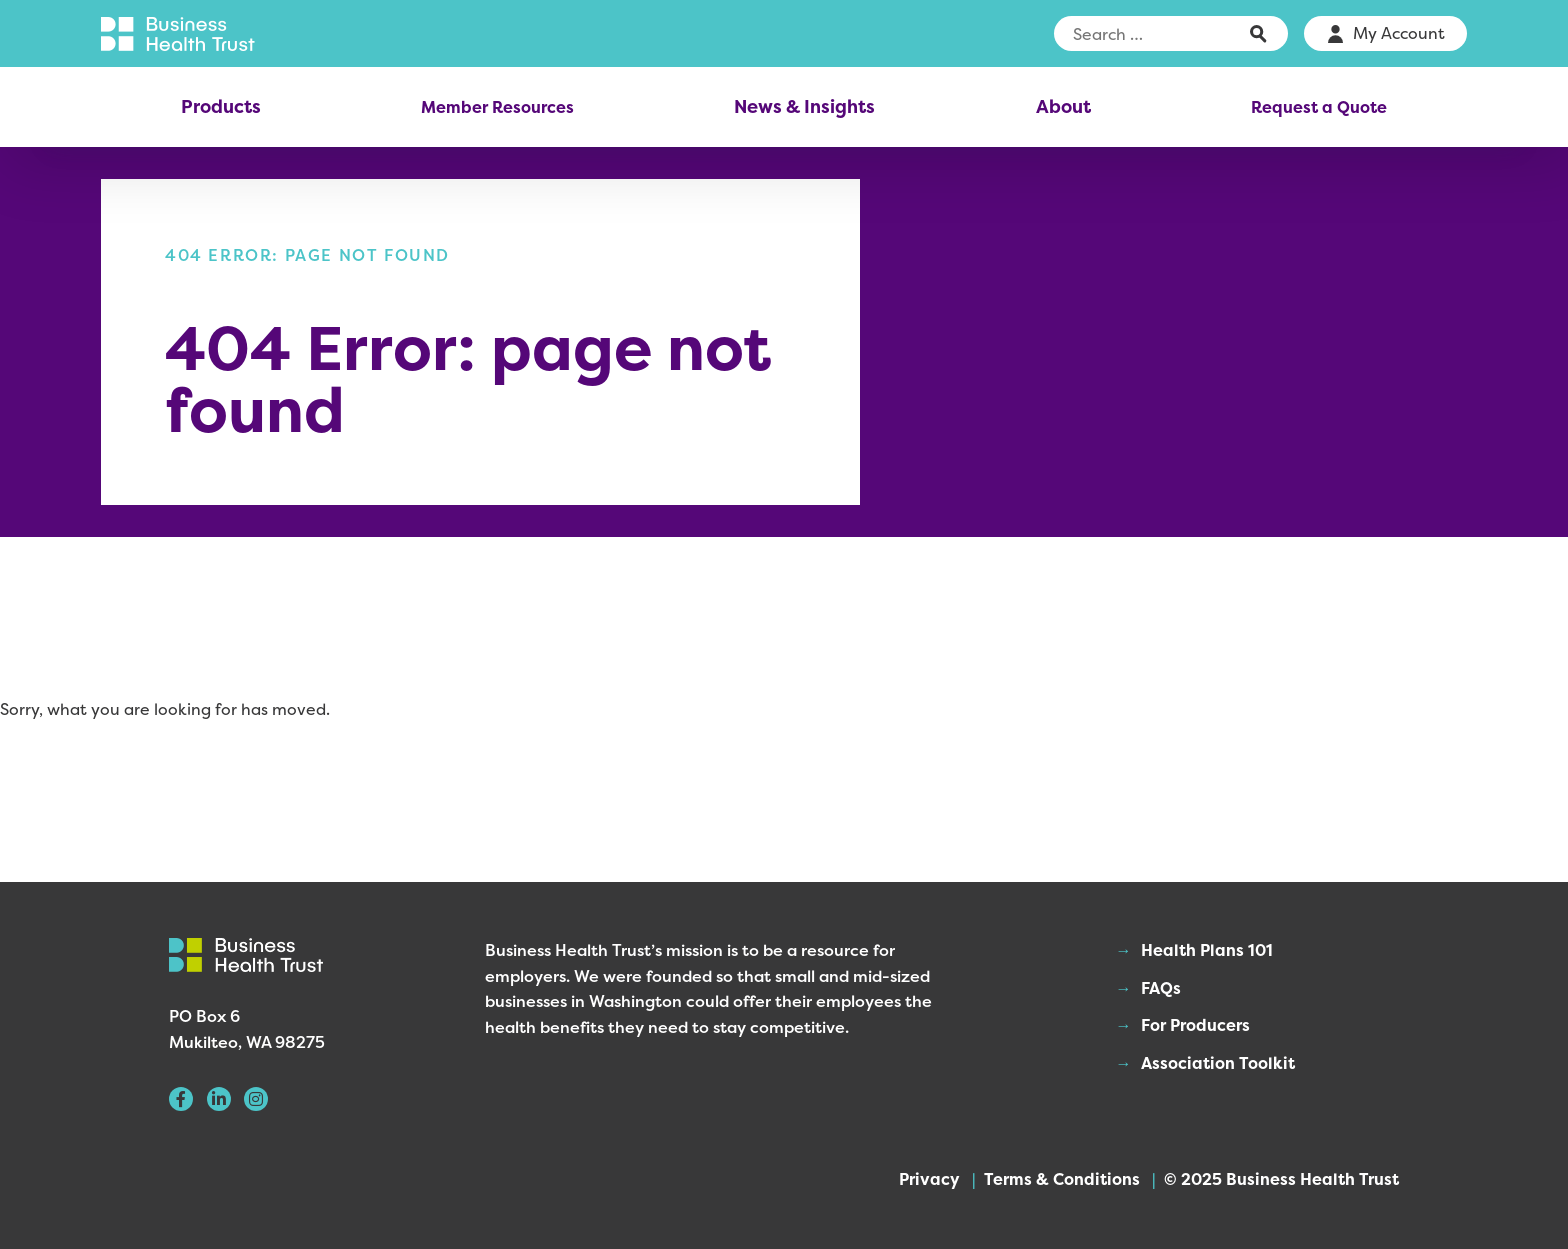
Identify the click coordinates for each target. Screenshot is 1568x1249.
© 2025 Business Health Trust (1281, 1179)
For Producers (1195, 1025)
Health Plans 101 (1207, 950)
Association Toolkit (1218, 1063)
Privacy (929, 1179)
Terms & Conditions (1062, 1179)
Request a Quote (1319, 107)
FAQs (1161, 988)
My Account (1399, 33)
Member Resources (497, 107)
